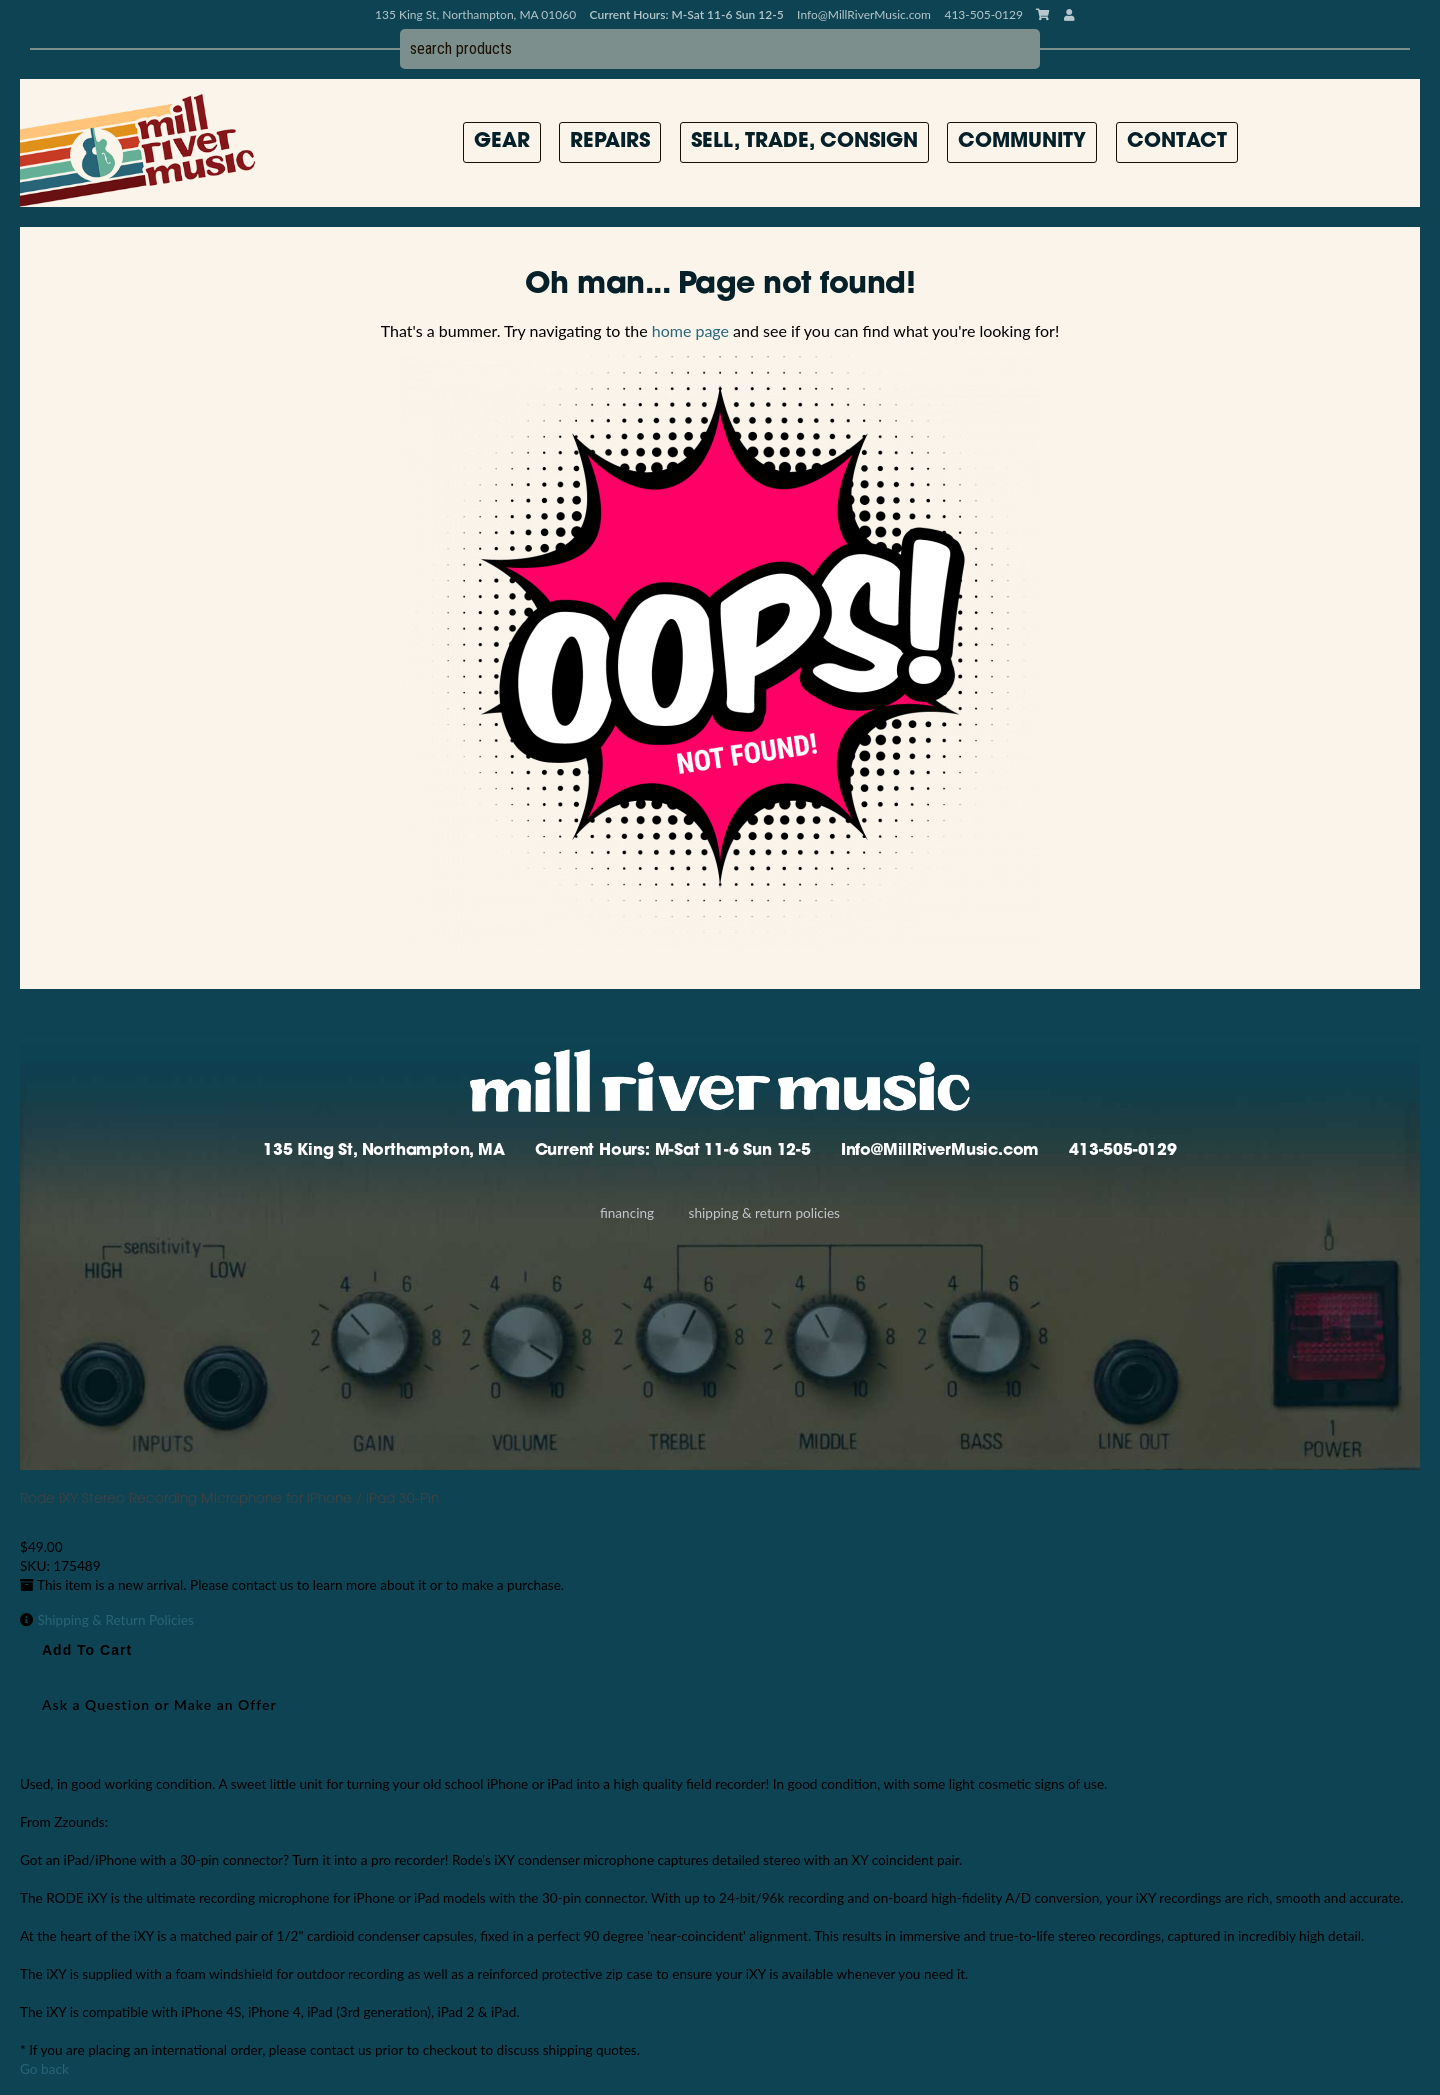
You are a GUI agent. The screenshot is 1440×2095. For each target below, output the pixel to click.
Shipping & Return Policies (764, 1213)
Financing (627, 1213)
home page (690, 330)
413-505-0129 (1123, 1151)
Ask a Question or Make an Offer (159, 1704)
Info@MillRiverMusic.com (864, 14)
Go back (44, 2069)
